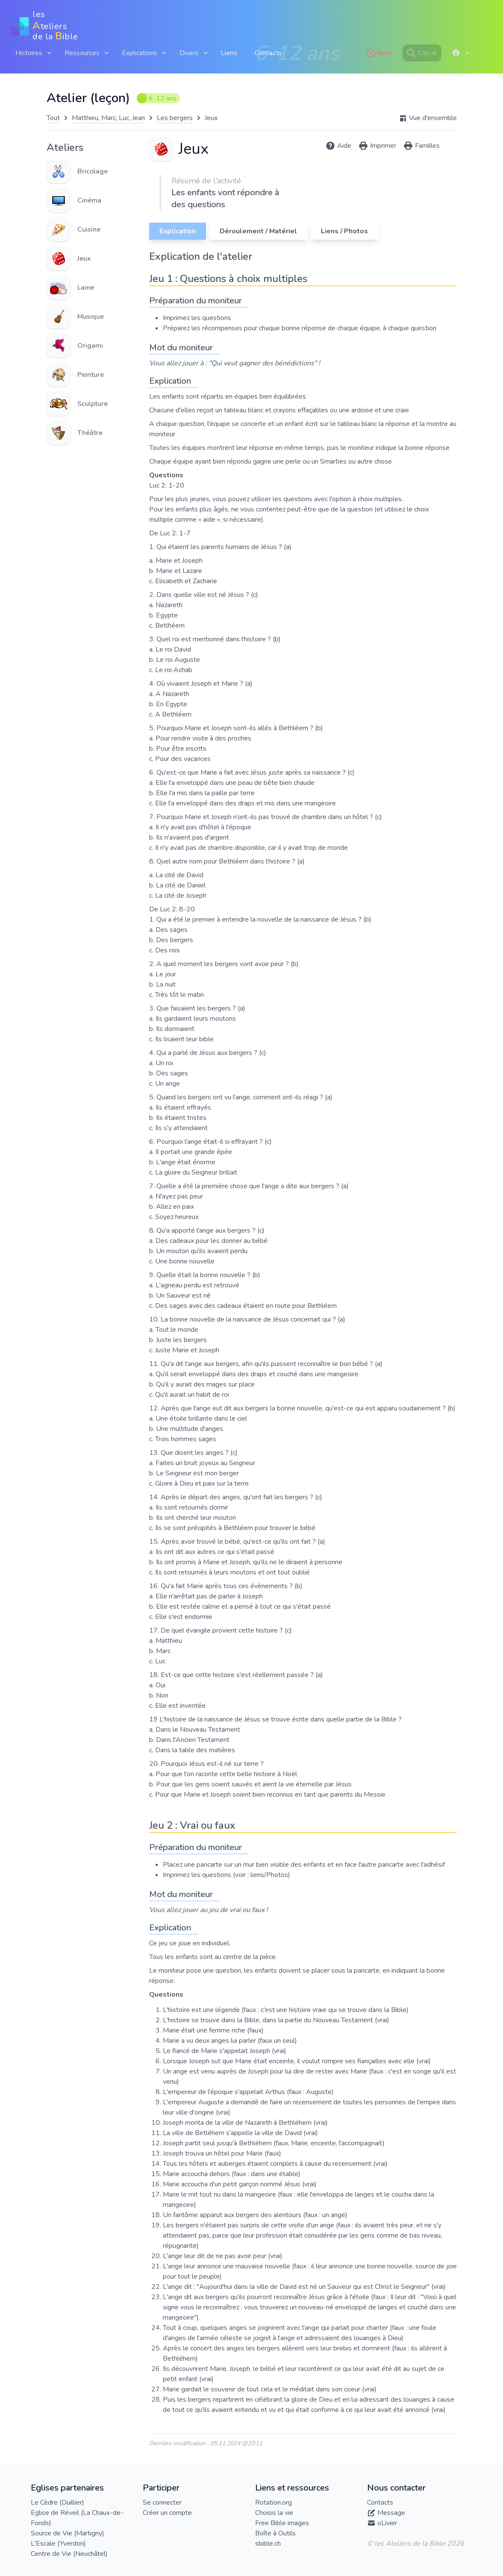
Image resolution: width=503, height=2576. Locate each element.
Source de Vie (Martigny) (67, 2533)
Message (391, 2512)
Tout (53, 118)
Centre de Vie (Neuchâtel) (69, 2553)
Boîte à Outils (275, 2533)
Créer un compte (167, 2512)
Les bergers (175, 118)
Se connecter (162, 2502)
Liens (229, 53)
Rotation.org (273, 2502)
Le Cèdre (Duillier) (57, 2502)
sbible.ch (268, 2543)
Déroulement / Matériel (258, 231)
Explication (177, 231)
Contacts (268, 53)
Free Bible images (282, 2523)
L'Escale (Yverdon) (58, 2543)
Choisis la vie (274, 2512)
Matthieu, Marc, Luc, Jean (108, 118)
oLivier (387, 2523)
